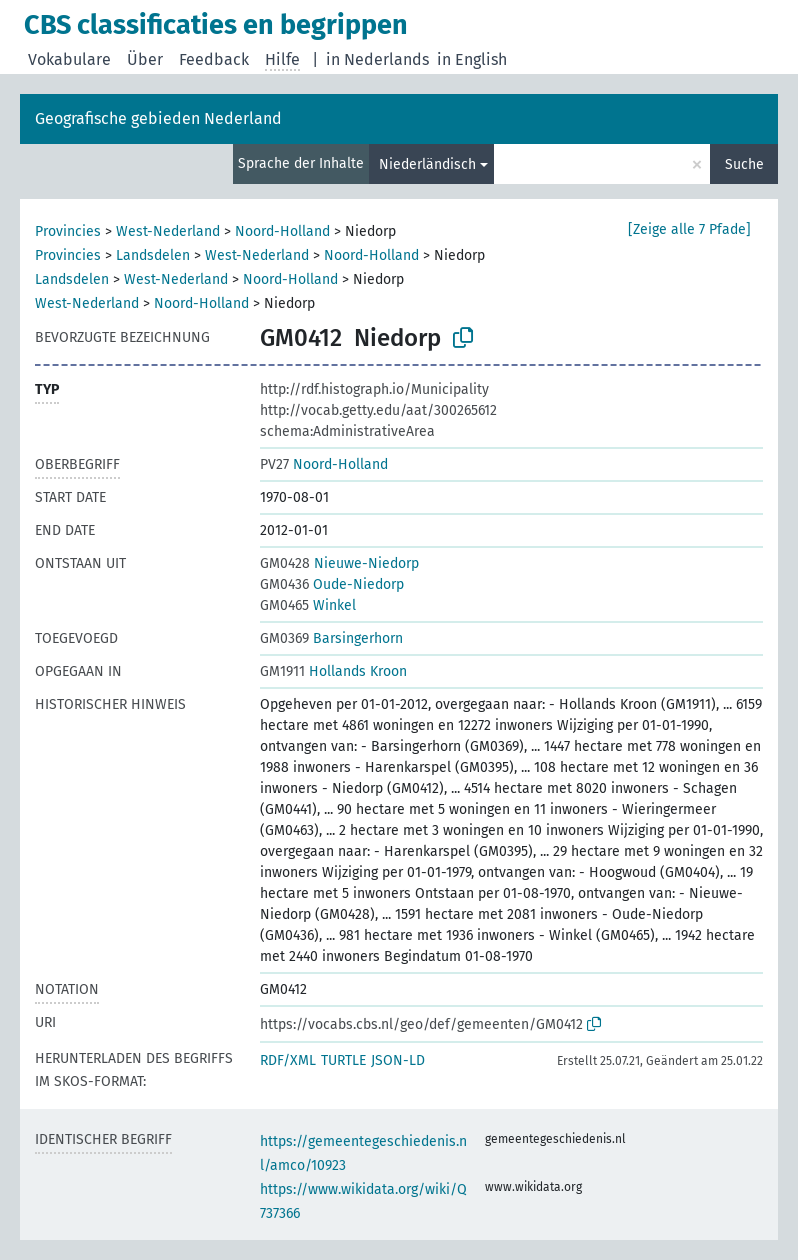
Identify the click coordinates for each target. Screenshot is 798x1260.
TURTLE (343, 1060)
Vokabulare (69, 59)
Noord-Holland (282, 231)
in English (472, 59)
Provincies (68, 231)
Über (145, 59)
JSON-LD (398, 1060)
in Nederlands (377, 59)
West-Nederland (168, 231)
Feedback (214, 59)
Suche (744, 164)
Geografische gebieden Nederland (158, 118)
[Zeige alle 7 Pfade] (689, 229)
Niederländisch (427, 164)
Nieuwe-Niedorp (339, 563)
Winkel (308, 605)
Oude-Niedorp (332, 584)
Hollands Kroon (333, 671)
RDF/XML (288, 1060)
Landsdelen (153, 255)
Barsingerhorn (331, 638)
